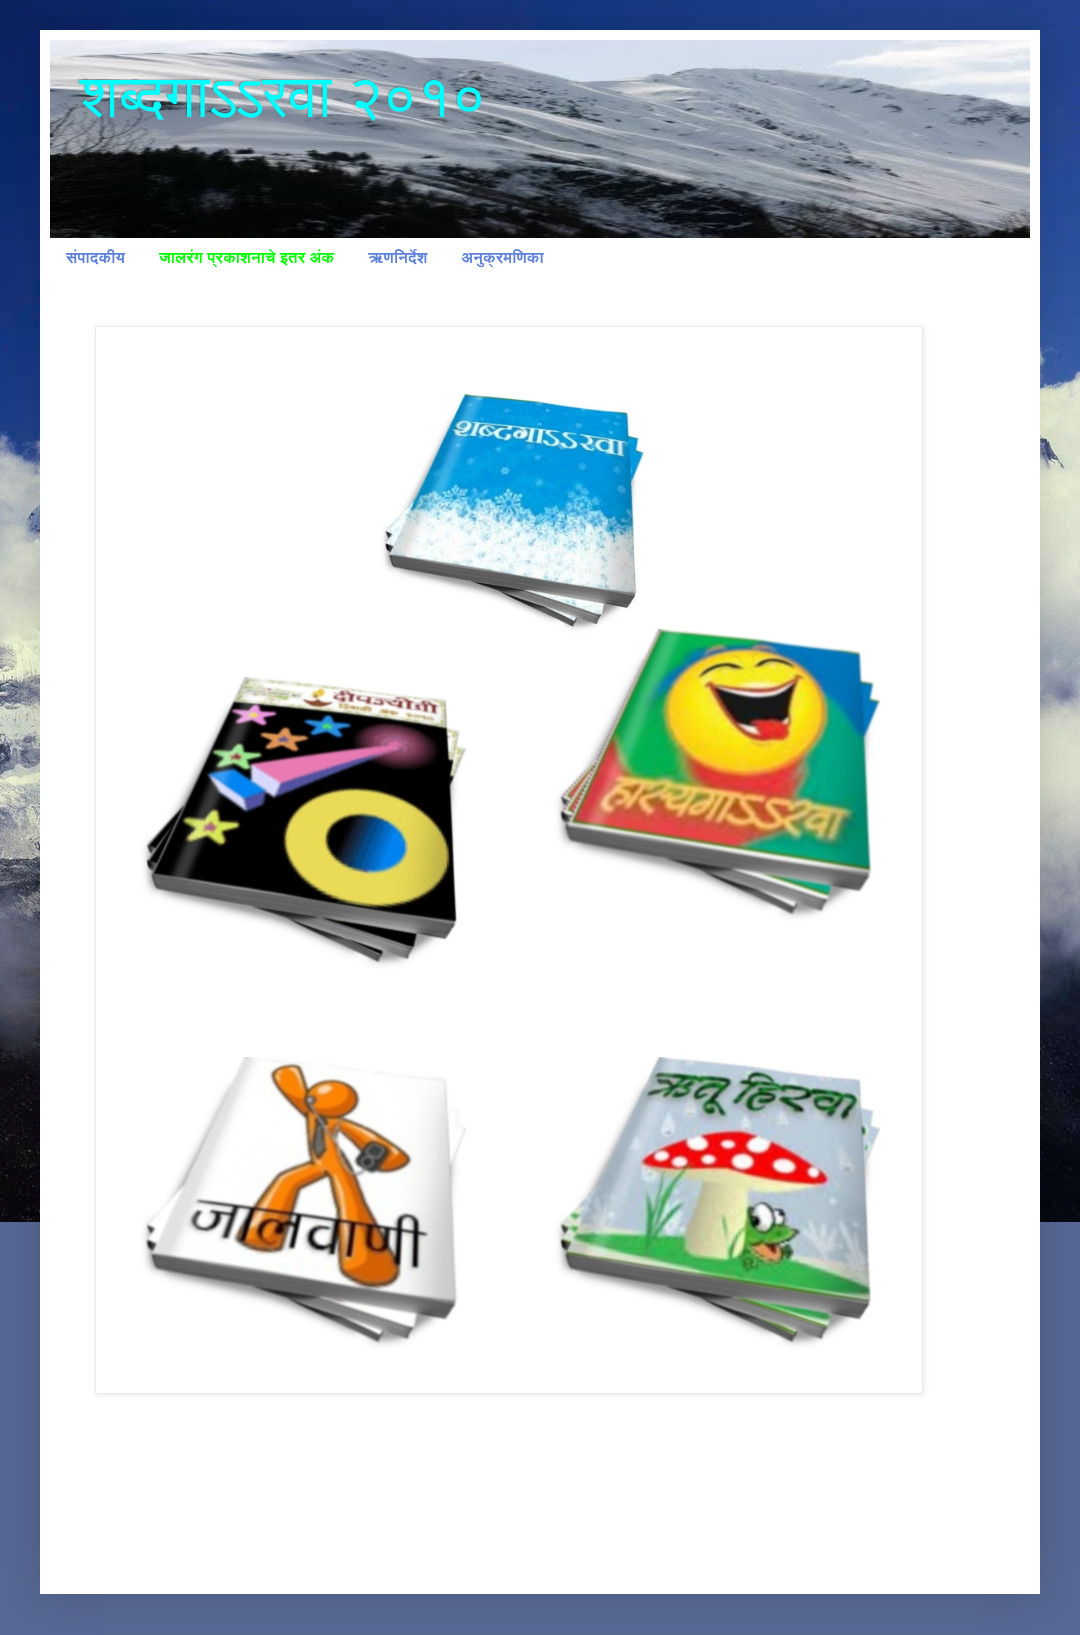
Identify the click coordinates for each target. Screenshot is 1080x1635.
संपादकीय (95, 257)
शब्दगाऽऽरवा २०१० (283, 96)
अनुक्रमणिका (503, 257)
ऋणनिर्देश (397, 257)
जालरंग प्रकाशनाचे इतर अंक (246, 257)
